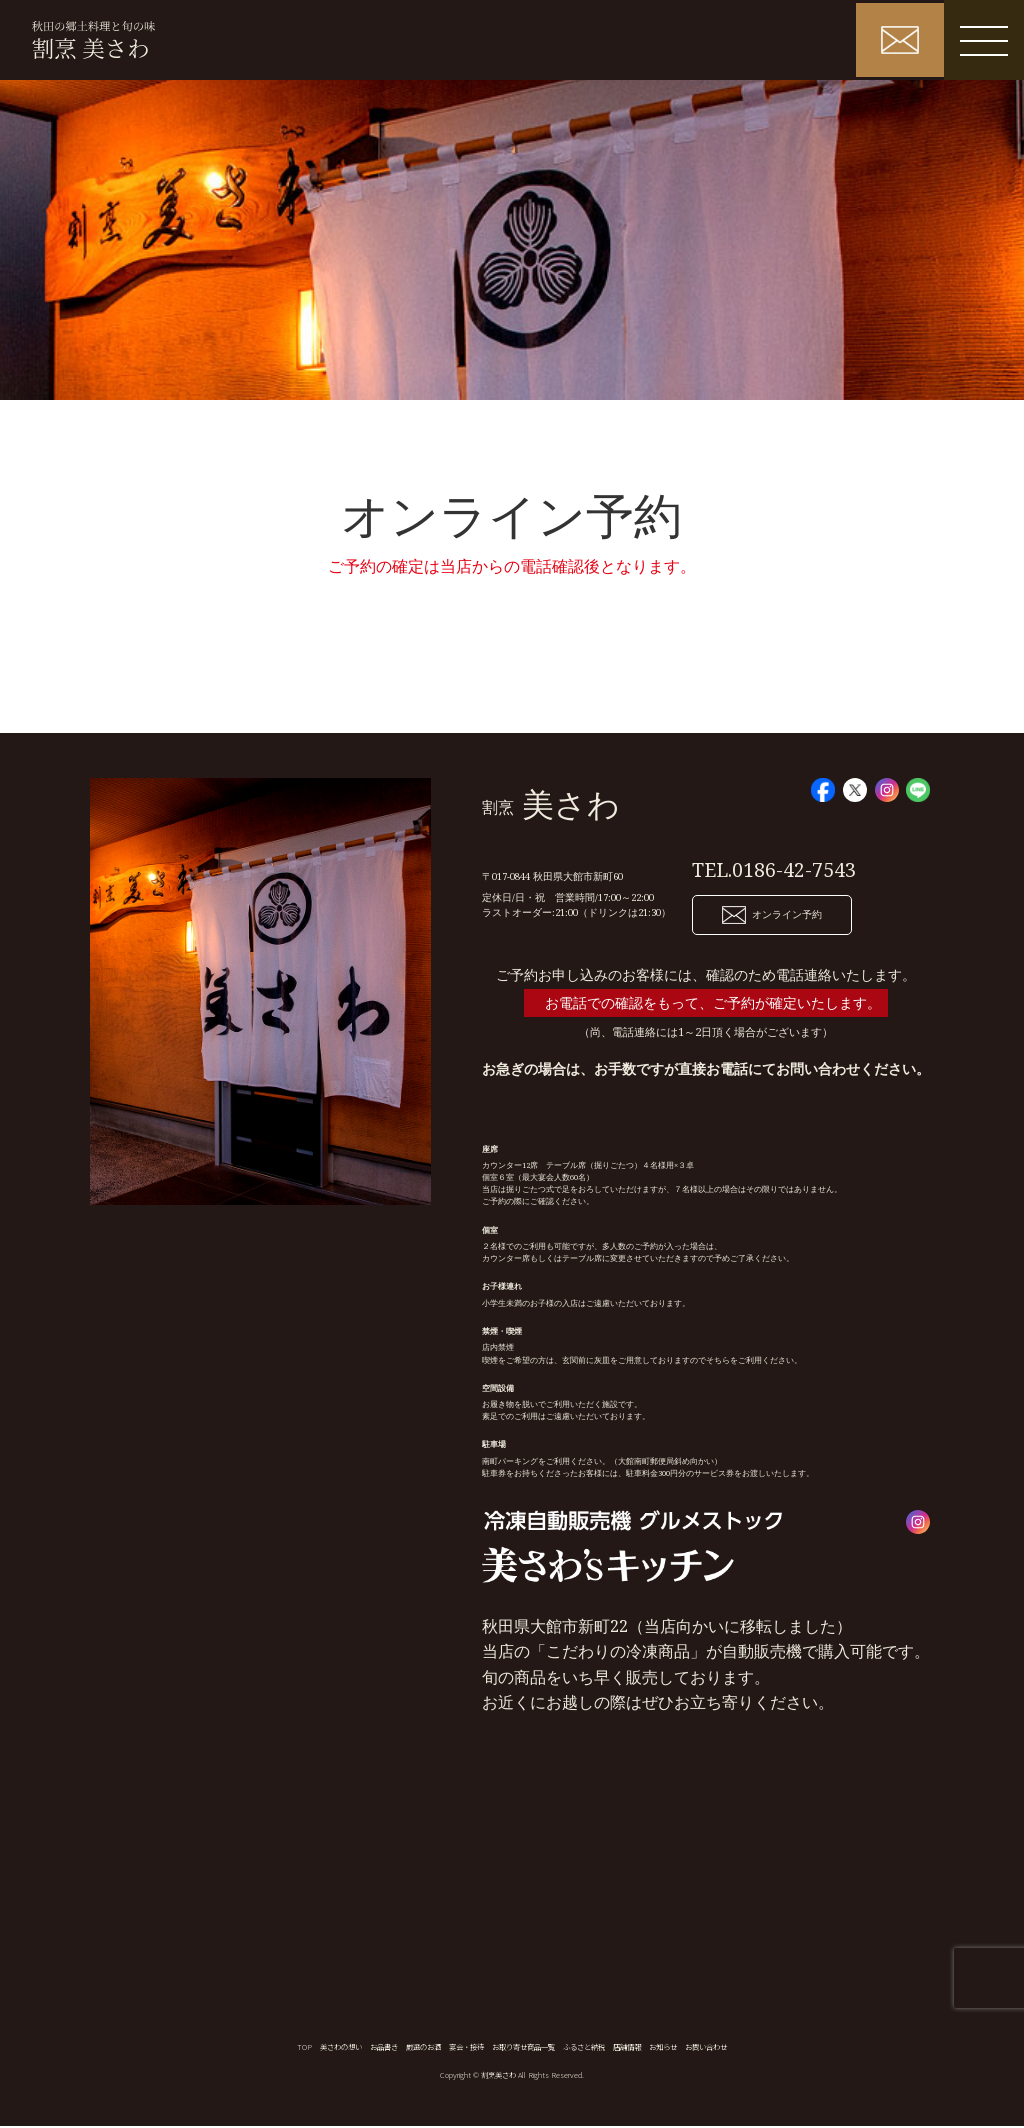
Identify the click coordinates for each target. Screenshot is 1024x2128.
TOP (304, 2048)
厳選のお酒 (423, 2048)
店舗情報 (627, 2048)
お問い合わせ (706, 2048)
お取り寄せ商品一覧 (523, 2048)
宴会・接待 (466, 2048)
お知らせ (663, 2048)
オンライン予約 (772, 916)
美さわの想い (341, 2048)
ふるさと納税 (584, 2048)
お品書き (384, 2048)
